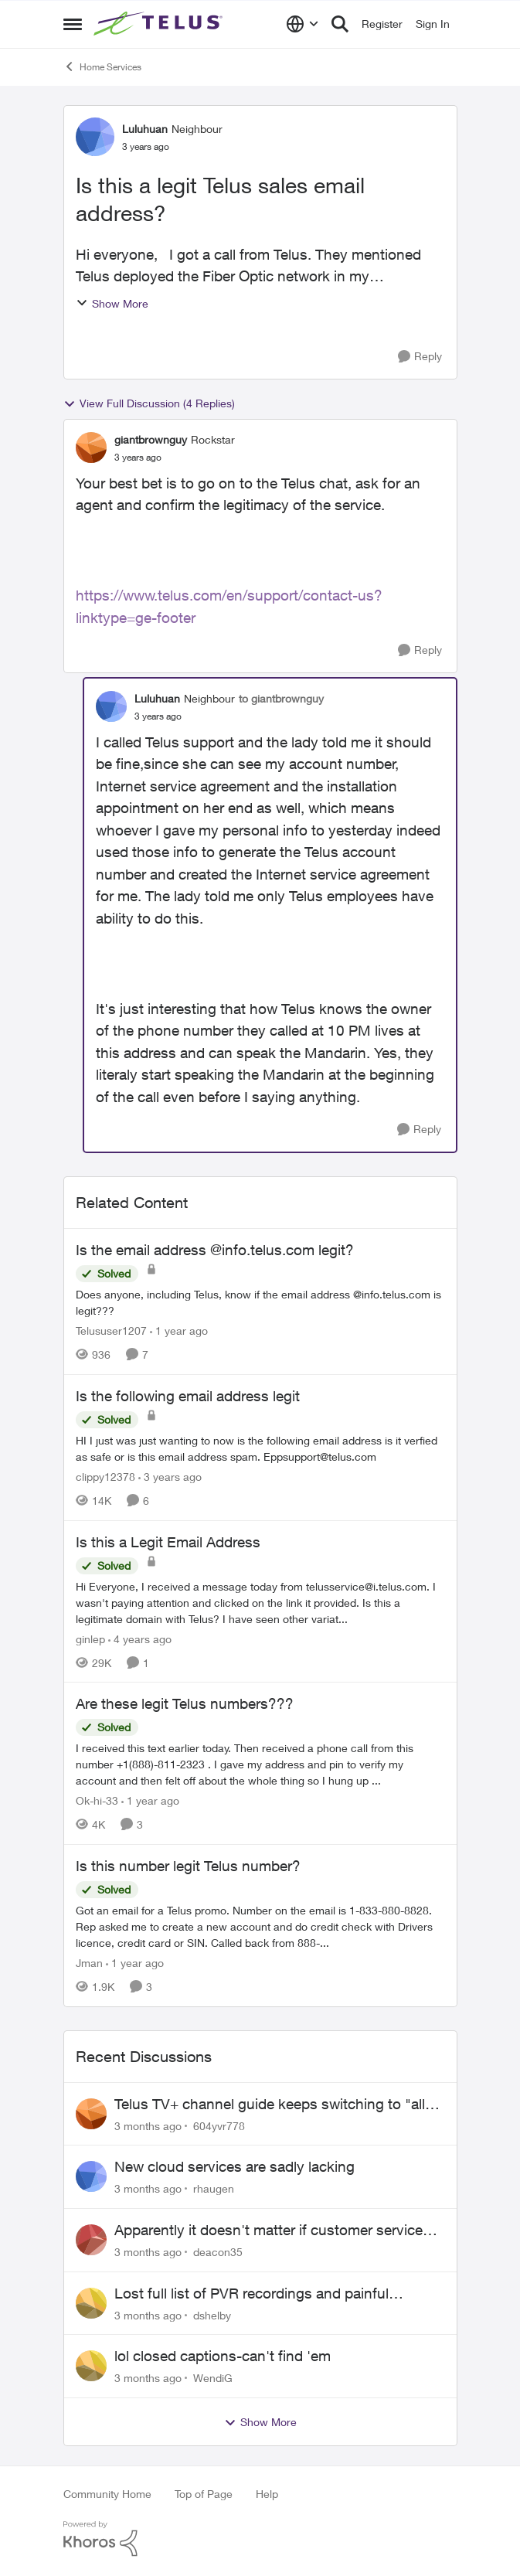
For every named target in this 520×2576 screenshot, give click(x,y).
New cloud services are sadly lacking (234, 2166)
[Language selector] (302, 24)
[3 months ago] (148, 2125)
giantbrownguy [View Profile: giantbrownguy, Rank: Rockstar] (150, 439)
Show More (112, 303)
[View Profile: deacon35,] (91, 2239)
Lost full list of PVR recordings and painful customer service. (251, 2294)
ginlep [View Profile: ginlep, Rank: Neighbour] (90, 1638)
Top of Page (204, 2493)
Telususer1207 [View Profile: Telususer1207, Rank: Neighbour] (111, 1330)
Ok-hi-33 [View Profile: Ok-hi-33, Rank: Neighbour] (97, 1800)
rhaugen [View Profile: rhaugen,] (213, 2188)
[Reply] (420, 356)
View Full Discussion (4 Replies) (149, 403)
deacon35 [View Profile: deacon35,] (218, 2251)
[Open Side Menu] (73, 24)
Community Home (107, 2493)
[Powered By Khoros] (260, 2539)
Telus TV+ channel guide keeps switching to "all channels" (269, 2104)
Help (267, 2493)
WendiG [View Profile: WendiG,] (213, 2377)
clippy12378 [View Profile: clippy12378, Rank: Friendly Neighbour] (105, 1476)
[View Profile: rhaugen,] (91, 2176)
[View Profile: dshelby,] (91, 2303)
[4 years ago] (140, 1638)
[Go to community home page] (159, 24)
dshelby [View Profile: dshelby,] (212, 2314)
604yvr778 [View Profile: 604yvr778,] (219, 2125)
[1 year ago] (179, 1330)
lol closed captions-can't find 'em (222, 2355)
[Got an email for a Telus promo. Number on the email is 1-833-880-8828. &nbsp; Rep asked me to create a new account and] (260, 1926)
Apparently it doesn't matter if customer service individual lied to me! (268, 2230)
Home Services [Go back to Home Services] (102, 66)
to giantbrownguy (281, 698)
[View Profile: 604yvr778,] (91, 2113)
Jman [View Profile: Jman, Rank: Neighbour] (89, 1962)
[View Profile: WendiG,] (91, 2365)
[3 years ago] (170, 1476)
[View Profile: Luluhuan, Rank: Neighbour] (95, 136)
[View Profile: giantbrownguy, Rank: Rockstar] (91, 447)
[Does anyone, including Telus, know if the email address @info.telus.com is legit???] (260, 1302)
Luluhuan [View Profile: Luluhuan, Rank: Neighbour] (145, 128)
